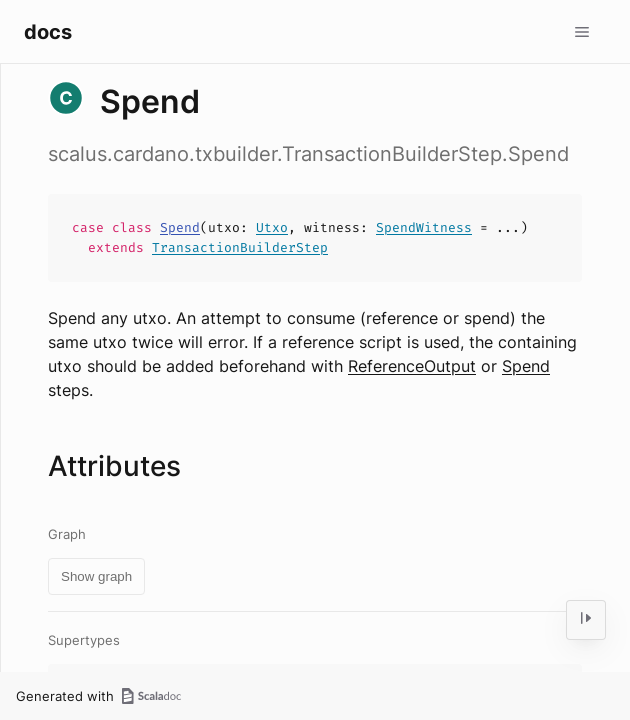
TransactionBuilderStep (240, 247)
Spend (180, 227)
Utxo (272, 227)
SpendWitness (424, 227)
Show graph (96, 576)
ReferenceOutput (412, 366)
